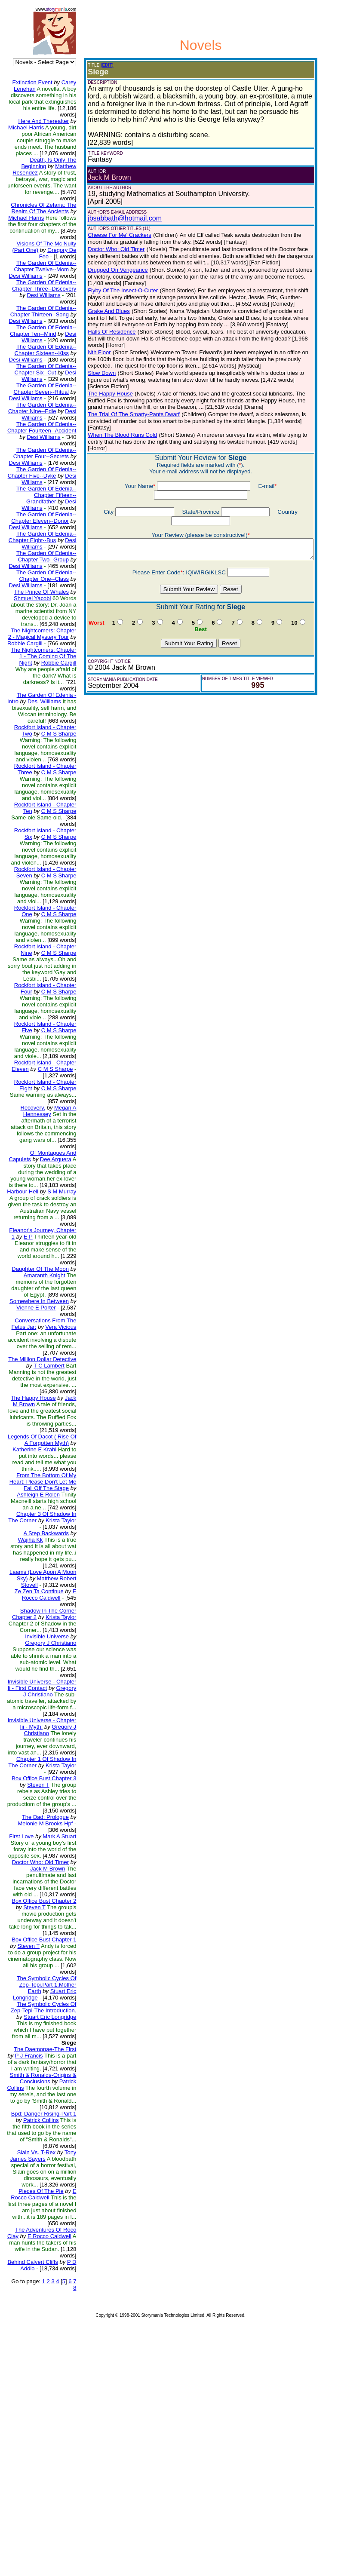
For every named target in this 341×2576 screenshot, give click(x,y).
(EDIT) (100, 65)
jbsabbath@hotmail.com (118, 218)
